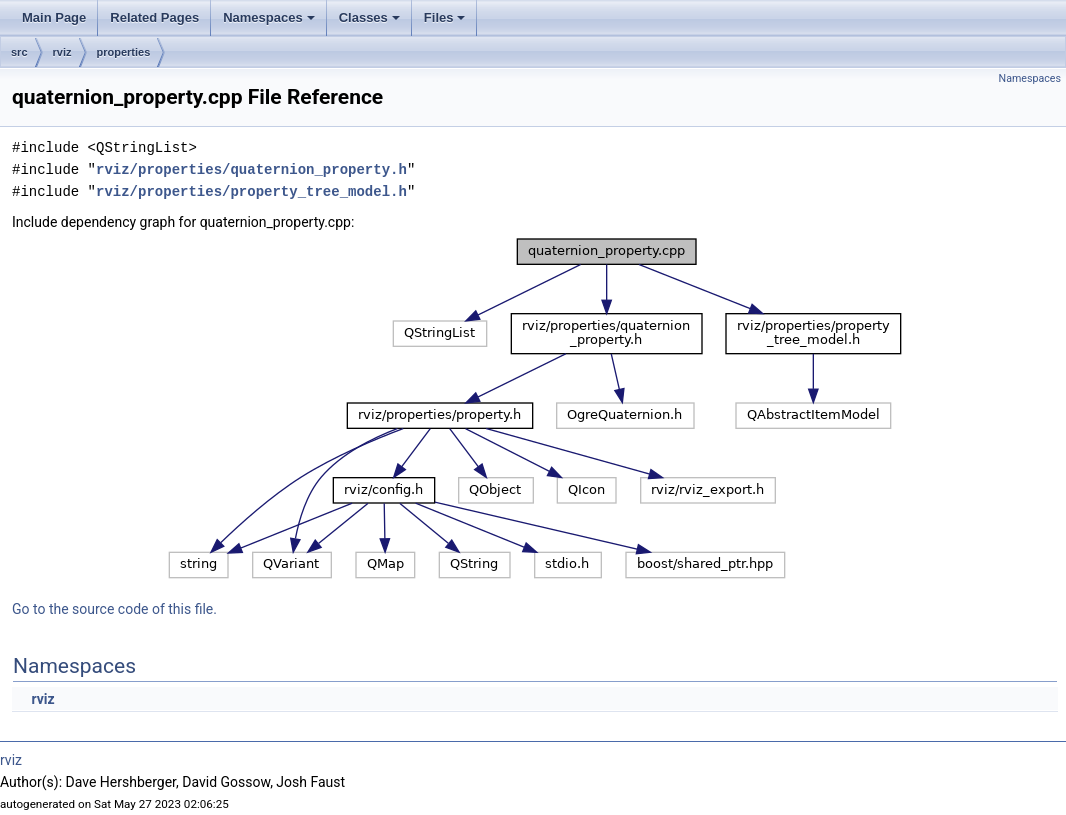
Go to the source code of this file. (114, 609)
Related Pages (154, 17)
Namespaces (270, 23)
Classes (371, 23)
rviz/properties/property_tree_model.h (251, 191)
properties (124, 52)
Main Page (54, 17)
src (19, 52)
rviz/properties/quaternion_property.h (251, 169)
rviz (62, 52)
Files (446, 23)
